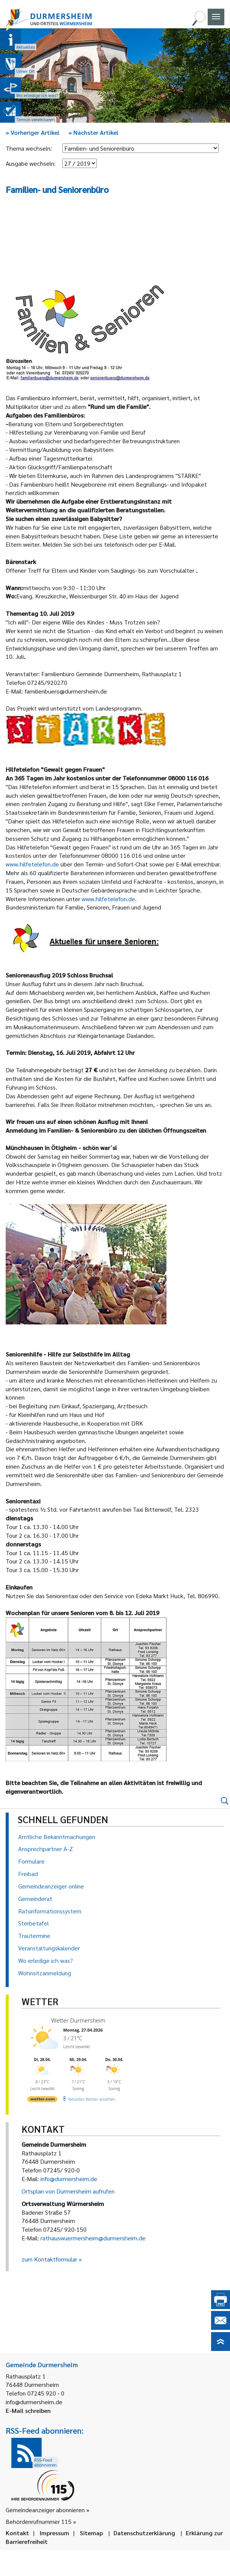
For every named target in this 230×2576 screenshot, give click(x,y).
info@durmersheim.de (68, 2179)
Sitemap (91, 2533)
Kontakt (17, 2533)
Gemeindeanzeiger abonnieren (45, 2510)
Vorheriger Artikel (32, 132)
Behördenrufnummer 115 (38, 2521)
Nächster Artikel (93, 132)
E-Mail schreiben (28, 2410)
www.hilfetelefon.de (32, 864)
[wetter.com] (42, 2100)
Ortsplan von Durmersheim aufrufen (68, 2191)
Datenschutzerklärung (144, 2533)
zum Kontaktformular (49, 2259)
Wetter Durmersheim (78, 2020)
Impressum (54, 2533)
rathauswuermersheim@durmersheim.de (93, 2238)
